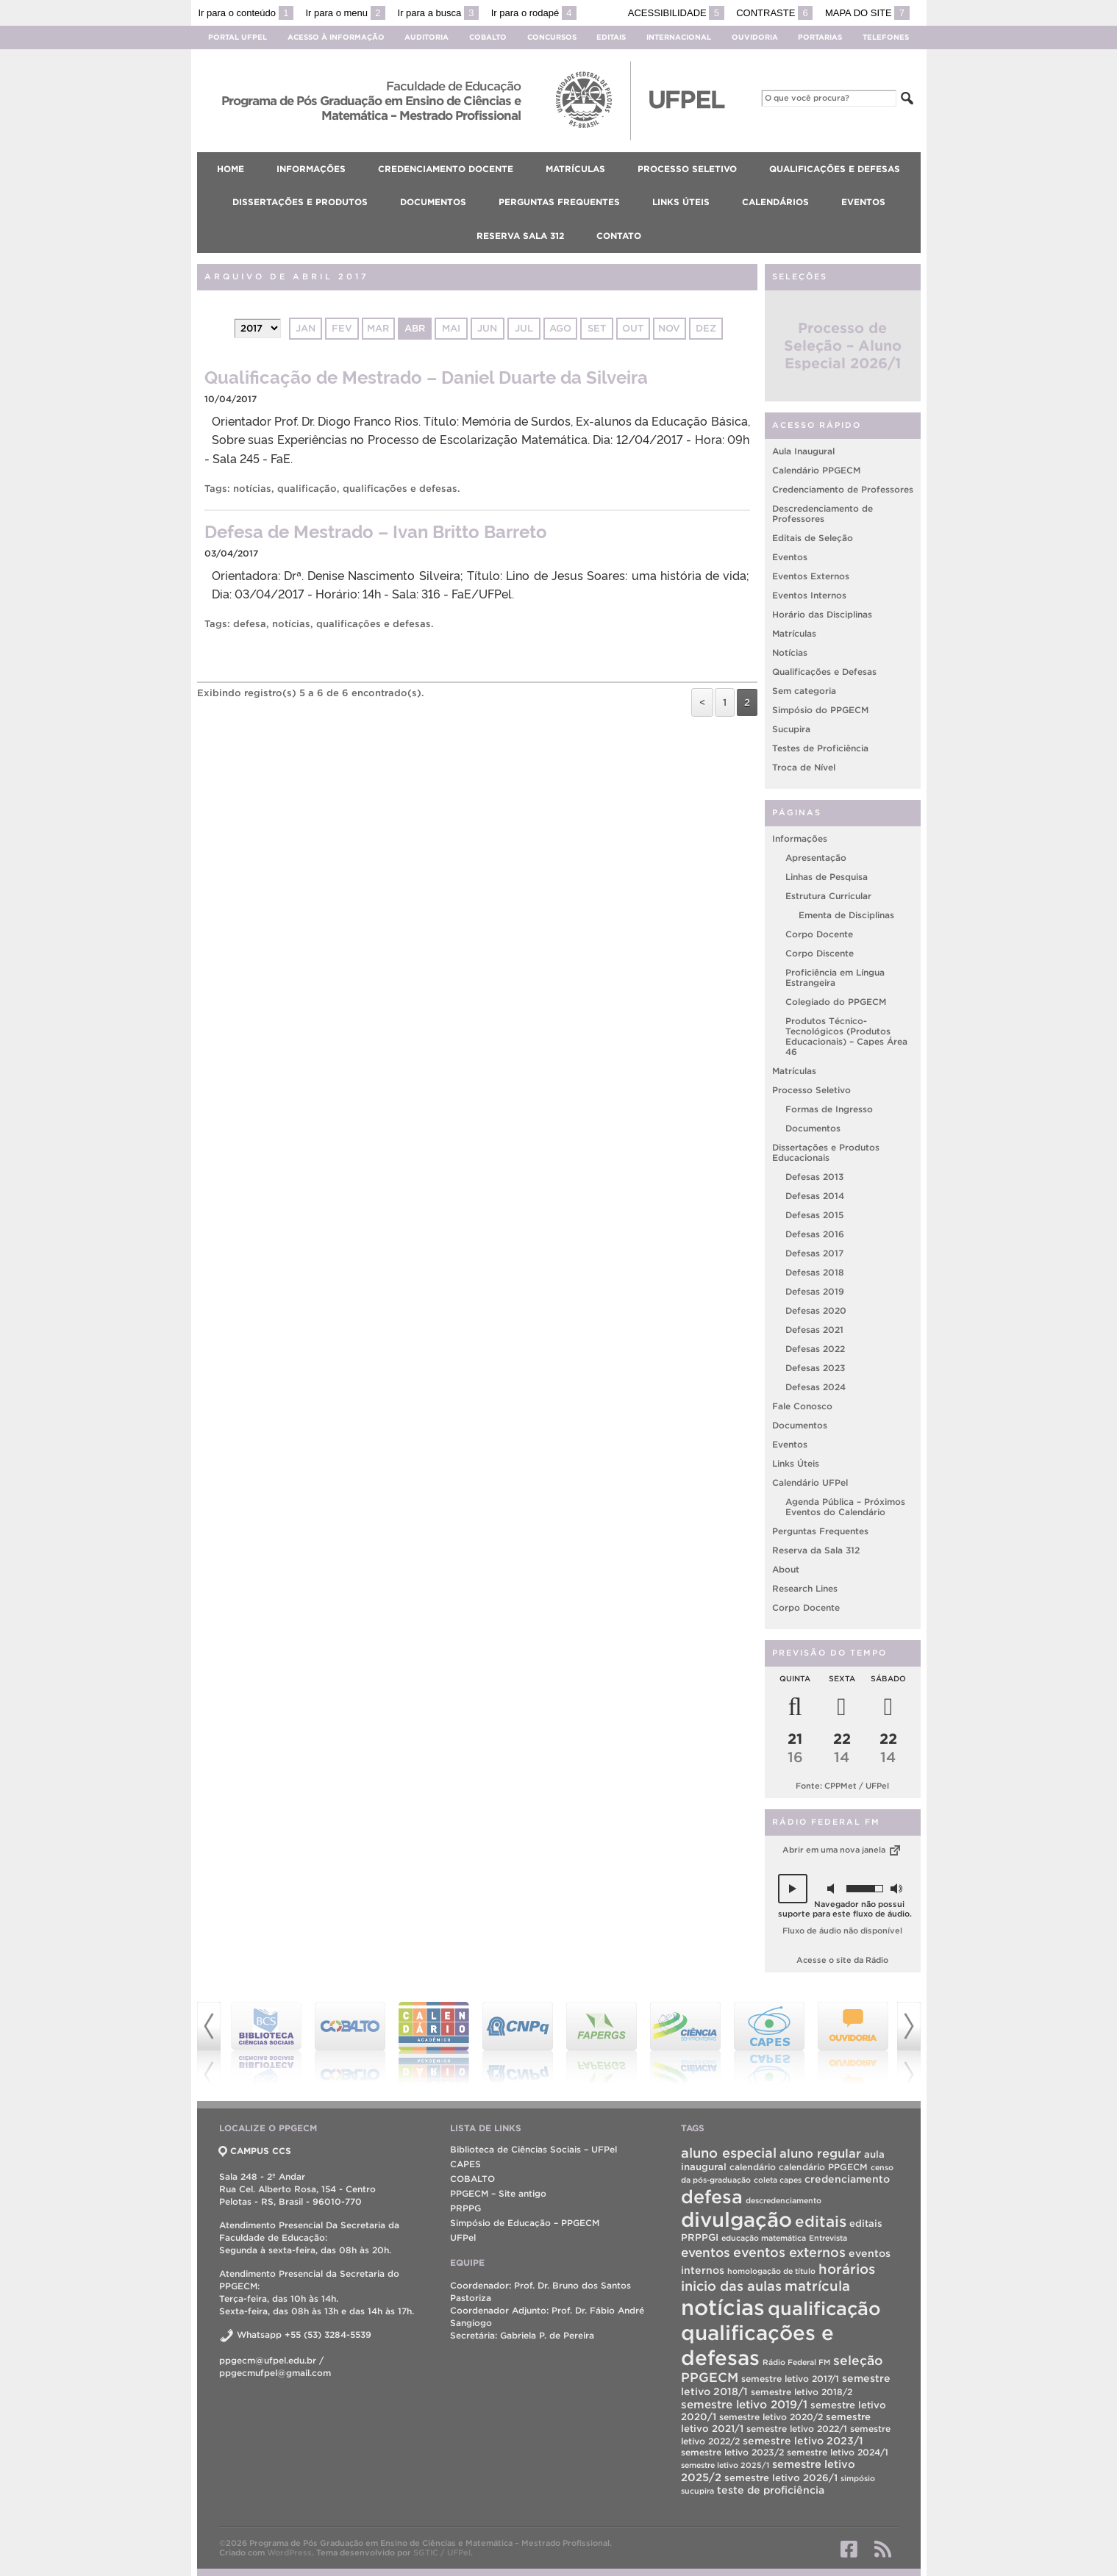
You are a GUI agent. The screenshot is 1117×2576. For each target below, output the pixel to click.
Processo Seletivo (811, 1090)
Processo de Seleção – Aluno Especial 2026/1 (843, 345)
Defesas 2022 (815, 1348)
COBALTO (472, 2178)
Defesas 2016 (814, 1234)
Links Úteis (795, 1463)
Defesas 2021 (814, 1329)
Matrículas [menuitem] (575, 168)
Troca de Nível (803, 767)
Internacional (678, 37)
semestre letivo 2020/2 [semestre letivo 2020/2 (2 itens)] (771, 2417)
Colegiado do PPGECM (835, 1001)
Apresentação (815, 857)
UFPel (463, 2237)
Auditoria (426, 37)
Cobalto (488, 37)
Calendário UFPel (810, 1482)
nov (669, 328)
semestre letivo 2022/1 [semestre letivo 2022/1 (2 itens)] (796, 2428)
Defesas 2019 (814, 1291)
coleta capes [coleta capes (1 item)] (778, 2179)
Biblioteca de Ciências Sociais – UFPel (533, 2149)
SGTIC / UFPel (442, 2552)
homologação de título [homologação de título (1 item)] (771, 2270)
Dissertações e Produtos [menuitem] (300, 202)
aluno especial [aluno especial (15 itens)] (729, 2153)
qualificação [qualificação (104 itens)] (824, 2308)
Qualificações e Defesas (824, 671)
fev (342, 328)
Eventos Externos (810, 576)
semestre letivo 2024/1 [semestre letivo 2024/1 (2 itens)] (837, 2452)
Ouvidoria (755, 37)
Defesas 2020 (815, 1310)
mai (451, 328)
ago (560, 328)
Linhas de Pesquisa (826, 876)
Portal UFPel (237, 37)
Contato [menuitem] (618, 235)
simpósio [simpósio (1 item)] (858, 2478)
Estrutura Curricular (828, 896)
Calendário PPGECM (816, 470)
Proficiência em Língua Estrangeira (835, 977)
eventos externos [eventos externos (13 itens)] (789, 2252)
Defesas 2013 (814, 1176)
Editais (611, 37)
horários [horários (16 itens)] (846, 2269)
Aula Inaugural (803, 451)
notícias (252, 488)
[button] (792, 1888)
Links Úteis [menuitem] (681, 202)
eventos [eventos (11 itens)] (705, 2252)
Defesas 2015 (814, 1215)
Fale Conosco (802, 1406)
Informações (799, 838)
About (785, 1569)
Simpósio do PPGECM (820, 710)
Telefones (886, 37)
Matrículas (794, 633)
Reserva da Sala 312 (816, 1550)
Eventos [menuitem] (863, 202)
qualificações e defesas (400, 488)
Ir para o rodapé (534, 12)
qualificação (307, 488)
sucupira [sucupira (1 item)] (697, 2490)
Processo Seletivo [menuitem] (687, 168)
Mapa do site (867, 12)
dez (706, 328)
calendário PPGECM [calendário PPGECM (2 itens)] (823, 2167)
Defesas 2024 (815, 1387)
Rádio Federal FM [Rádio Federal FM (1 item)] (796, 2362)
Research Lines (805, 1588)
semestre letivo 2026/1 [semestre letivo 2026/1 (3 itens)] (781, 2477)
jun (487, 328)
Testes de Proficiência (820, 748)
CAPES (465, 2164)
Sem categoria (804, 690)
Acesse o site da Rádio (842, 1960)
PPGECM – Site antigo (498, 2193)
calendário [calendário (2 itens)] (752, 2167)
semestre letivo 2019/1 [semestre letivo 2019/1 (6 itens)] (744, 2404)
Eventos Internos (809, 595)
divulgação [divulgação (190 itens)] (736, 2219)
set (597, 328)
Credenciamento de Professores (842, 489)
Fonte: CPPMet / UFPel (842, 1785)
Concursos (552, 37)
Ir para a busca (438, 12)
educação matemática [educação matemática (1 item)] (763, 2237)
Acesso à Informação (336, 37)
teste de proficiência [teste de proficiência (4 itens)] (770, 2490)
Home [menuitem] (230, 168)
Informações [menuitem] (311, 168)
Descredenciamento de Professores (822, 513)
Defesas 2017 (814, 1253)
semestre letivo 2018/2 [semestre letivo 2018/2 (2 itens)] (801, 2392)
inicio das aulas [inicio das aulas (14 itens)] (731, 2286)
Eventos (789, 557)
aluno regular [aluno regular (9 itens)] (820, 2153)
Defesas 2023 (815, 1368)
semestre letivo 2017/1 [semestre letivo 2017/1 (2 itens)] (790, 2378)
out (632, 328)
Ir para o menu (345, 12)
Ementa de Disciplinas (846, 915)
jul (524, 328)
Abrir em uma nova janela (842, 1849)
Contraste (774, 12)
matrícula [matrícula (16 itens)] (817, 2286)
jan (305, 328)
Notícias (789, 652)
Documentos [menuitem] (433, 202)
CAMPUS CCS (255, 2150)
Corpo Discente (819, 953)
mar (378, 328)
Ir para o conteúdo (246, 12)
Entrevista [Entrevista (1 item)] (828, 2237)
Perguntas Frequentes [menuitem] (559, 202)
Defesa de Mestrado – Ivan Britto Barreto (375, 530)
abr (414, 328)
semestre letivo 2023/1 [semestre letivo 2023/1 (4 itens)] (803, 2441)
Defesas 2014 (814, 1196)
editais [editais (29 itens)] (820, 2221)
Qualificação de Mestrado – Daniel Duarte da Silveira (426, 376)
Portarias (820, 37)
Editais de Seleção (812, 538)
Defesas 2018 (814, 1272)
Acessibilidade (676, 12)
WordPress (289, 2552)
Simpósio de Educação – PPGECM (524, 2223)
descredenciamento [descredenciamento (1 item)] (783, 2200)
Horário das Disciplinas (822, 614)
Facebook (849, 2549)
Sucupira (791, 729)
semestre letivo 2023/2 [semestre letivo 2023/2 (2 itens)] (732, 2452)
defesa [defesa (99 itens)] (712, 2196)
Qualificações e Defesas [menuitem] (834, 168)
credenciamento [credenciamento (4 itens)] (847, 2179)
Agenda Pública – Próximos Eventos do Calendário (845, 1507)
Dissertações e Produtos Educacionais (825, 1152)
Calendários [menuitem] (775, 202)
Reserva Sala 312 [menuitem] (520, 235)
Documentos (813, 1128)
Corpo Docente (819, 934)
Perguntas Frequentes (820, 1531)
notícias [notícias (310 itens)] (723, 2307)
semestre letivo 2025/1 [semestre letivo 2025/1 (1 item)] (725, 2465)
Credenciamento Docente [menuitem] (445, 168)
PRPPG (465, 2208)
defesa (249, 623)
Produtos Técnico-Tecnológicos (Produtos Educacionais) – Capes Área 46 (846, 1036)
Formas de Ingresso (829, 1109)
